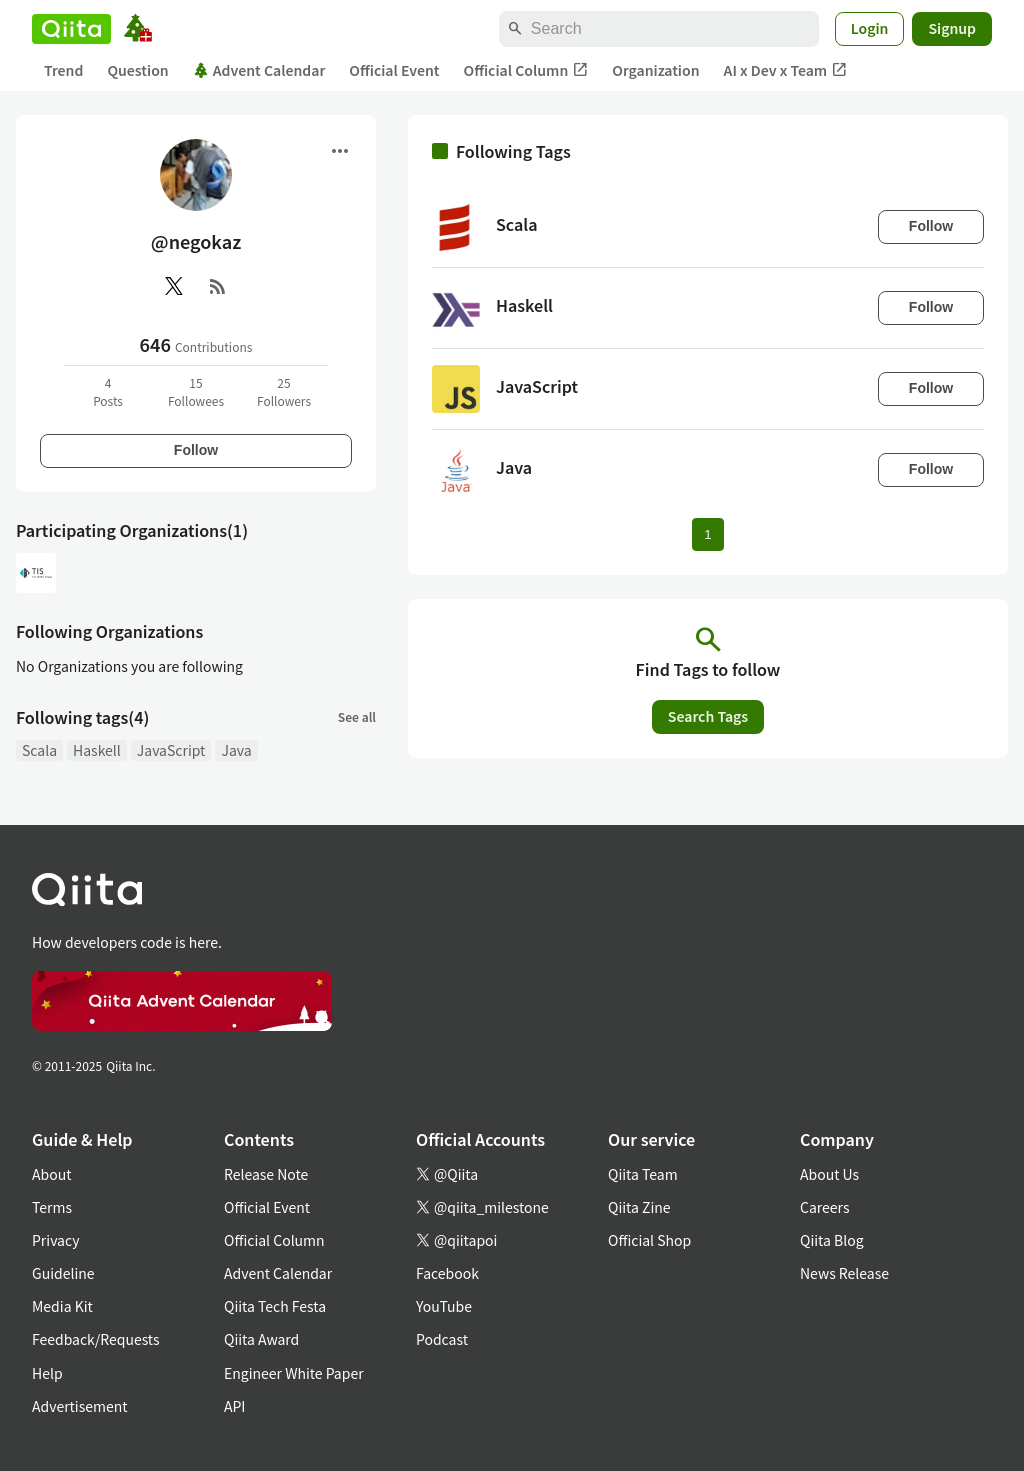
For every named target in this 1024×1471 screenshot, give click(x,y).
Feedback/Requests (96, 1339)
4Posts (108, 391)
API (234, 1406)
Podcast (442, 1339)
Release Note (266, 1174)
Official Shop (649, 1240)
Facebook (447, 1273)
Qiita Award (261, 1339)
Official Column (526, 70)
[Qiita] (71, 29)
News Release (844, 1273)
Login (870, 28)
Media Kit (62, 1306)
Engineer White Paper (294, 1373)
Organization (655, 70)
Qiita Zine (639, 1207)
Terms (52, 1207)
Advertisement (80, 1406)
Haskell (97, 750)
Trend (63, 70)
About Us (829, 1174)
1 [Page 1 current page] (707, 534)
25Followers (284, 391)
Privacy (55, 1240)
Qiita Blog (832, 1240)
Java (236, 750)
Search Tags (708, 716)
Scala (39, 750)
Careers (824, 1207)
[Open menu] (340, 151)
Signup (952, 28)
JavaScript (171, 750)
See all (357, 716)
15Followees (196, 391)
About (51, 1174)
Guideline (63, 1273)
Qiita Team (643, 1174)
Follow (196, 450)
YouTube (444, 1306)
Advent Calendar (259, 70)
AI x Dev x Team (786, 70)
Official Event (394, 70)
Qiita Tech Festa (275, 1306)
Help (47, 1373)
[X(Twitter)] (174, 286)
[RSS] (218, 286)
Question (137, 70)
